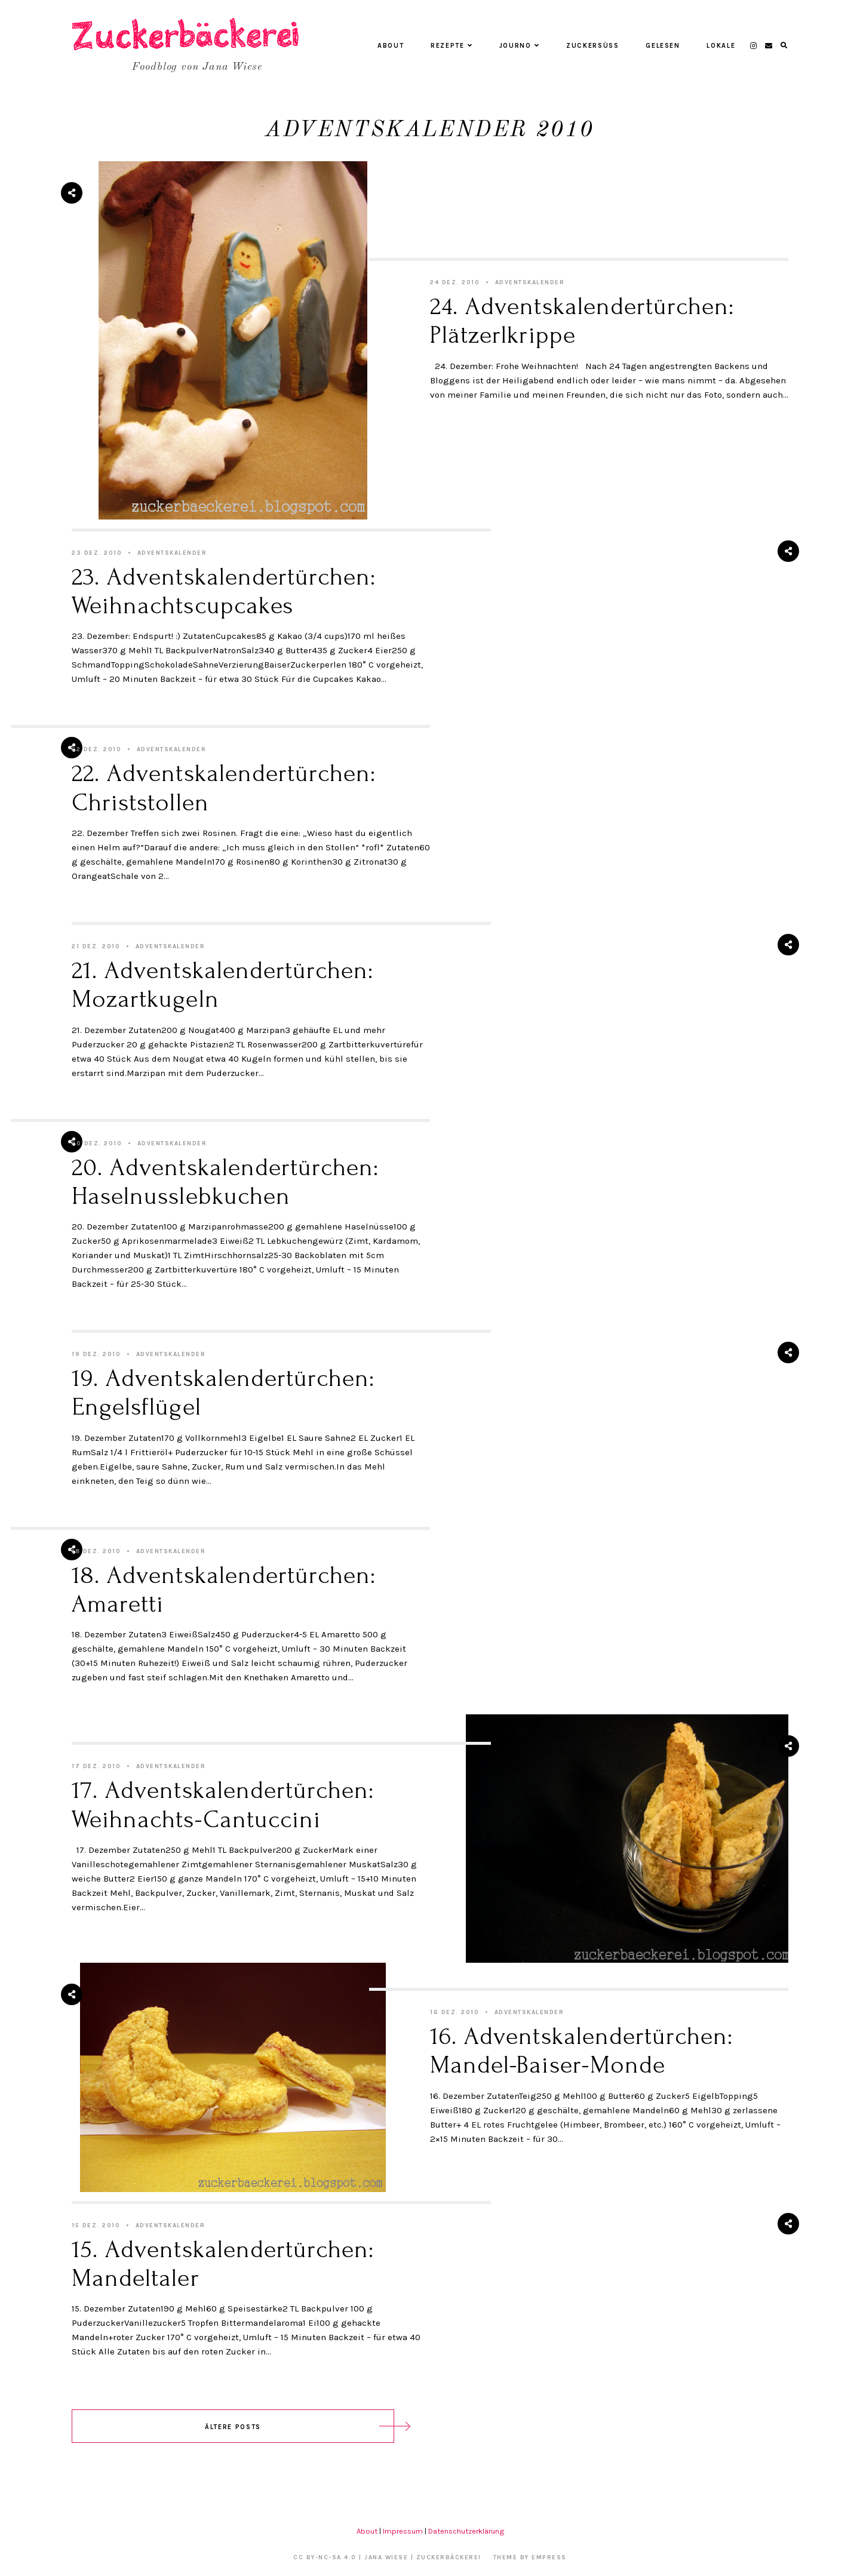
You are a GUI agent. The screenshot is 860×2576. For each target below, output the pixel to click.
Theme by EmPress (530, 2557)
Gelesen (663, 46)
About (390, 46)
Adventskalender (530, 282)
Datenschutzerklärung (466, 2530)
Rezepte (451, 46)
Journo (519, 46)
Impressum (403, 2530)
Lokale (721, 46)
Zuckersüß (592, 46)
